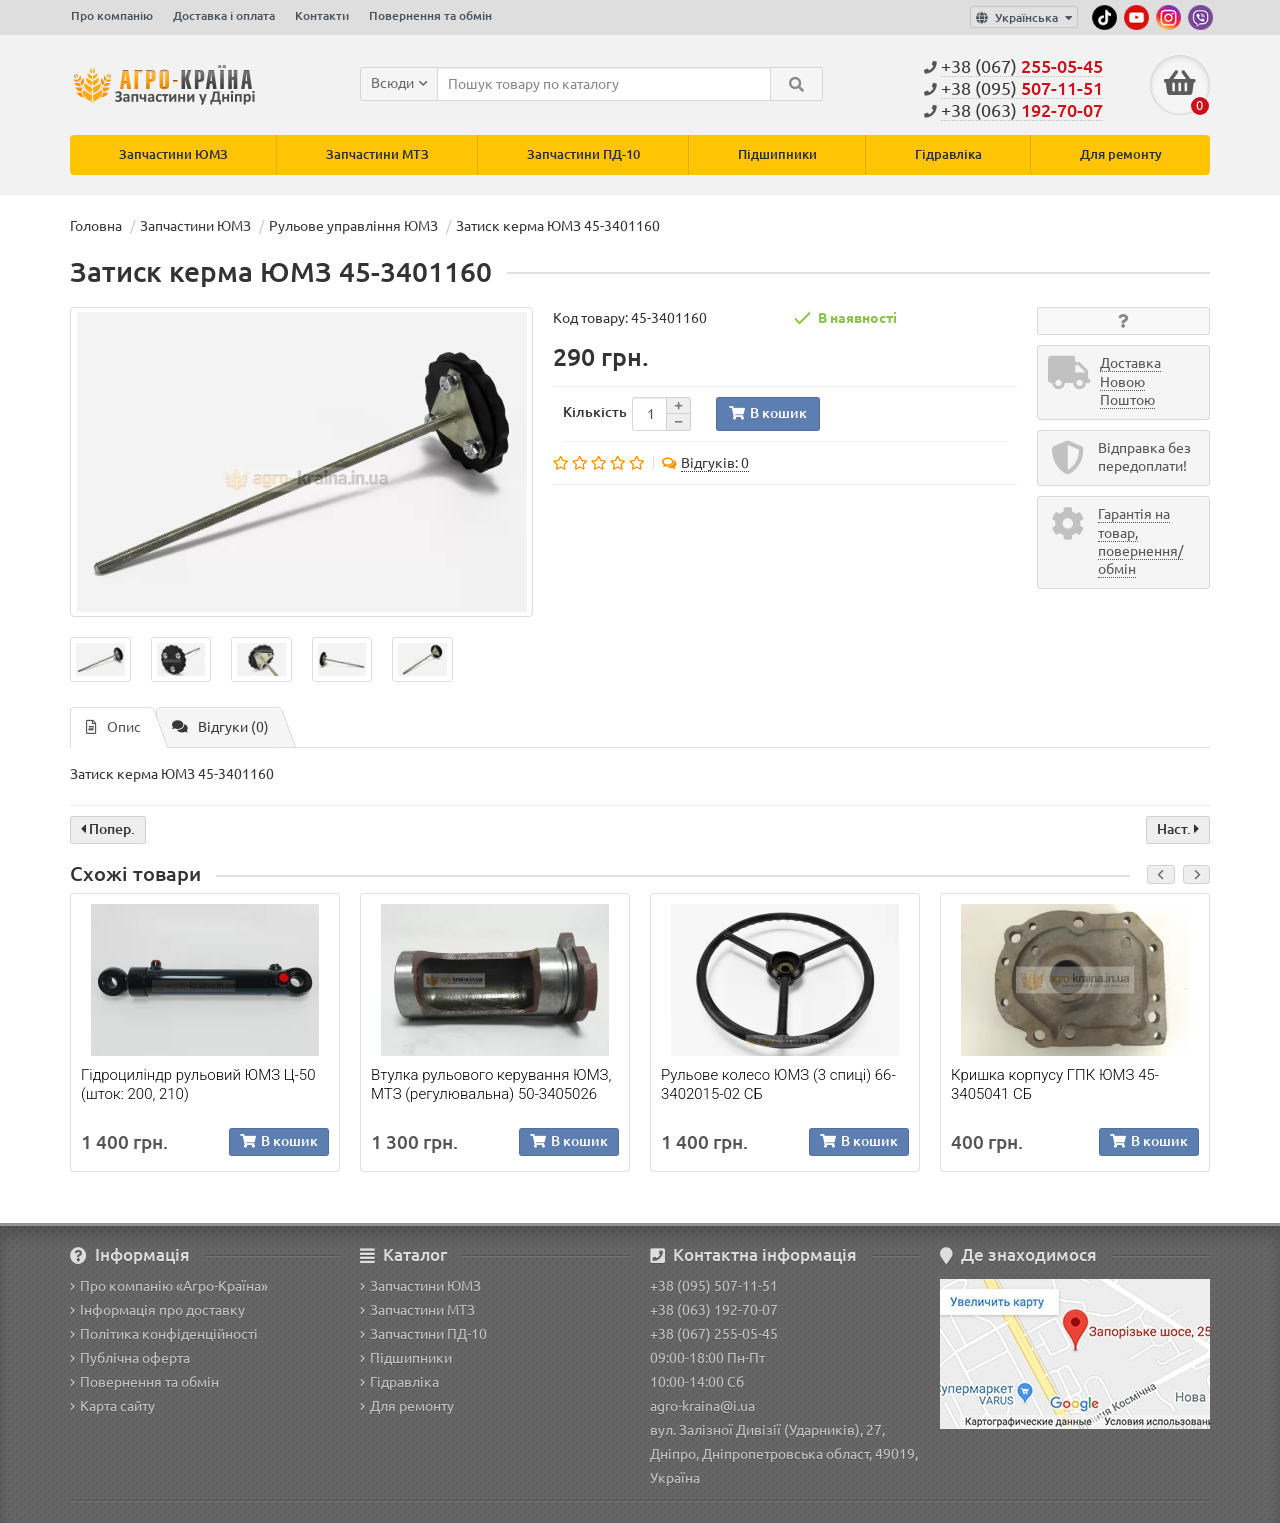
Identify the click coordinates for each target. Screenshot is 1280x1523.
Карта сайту (112, 1406)
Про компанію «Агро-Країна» (169, 1286)
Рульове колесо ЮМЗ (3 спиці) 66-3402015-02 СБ (778, 1085)
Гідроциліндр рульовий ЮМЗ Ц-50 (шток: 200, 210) (198, 1085)
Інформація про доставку (157, 1310)
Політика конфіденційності (164, 1334)
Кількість (595, 412)
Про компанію (112, 15)
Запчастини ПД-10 (583, 154)
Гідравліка (948, 154)
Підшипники (777, 154)
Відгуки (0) (220, 727)
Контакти (322, 15)
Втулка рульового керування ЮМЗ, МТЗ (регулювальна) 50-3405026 (491, 1085)
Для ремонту (1121, 154)
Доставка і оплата (224, 15)
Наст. (1178, 829)
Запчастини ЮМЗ (173, 154)
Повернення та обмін (430, 15)
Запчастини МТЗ (377, 154)
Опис (113, 727)
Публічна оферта (130, 1358)
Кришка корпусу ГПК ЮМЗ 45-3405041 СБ (1055, 1085)
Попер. (108, 829)
